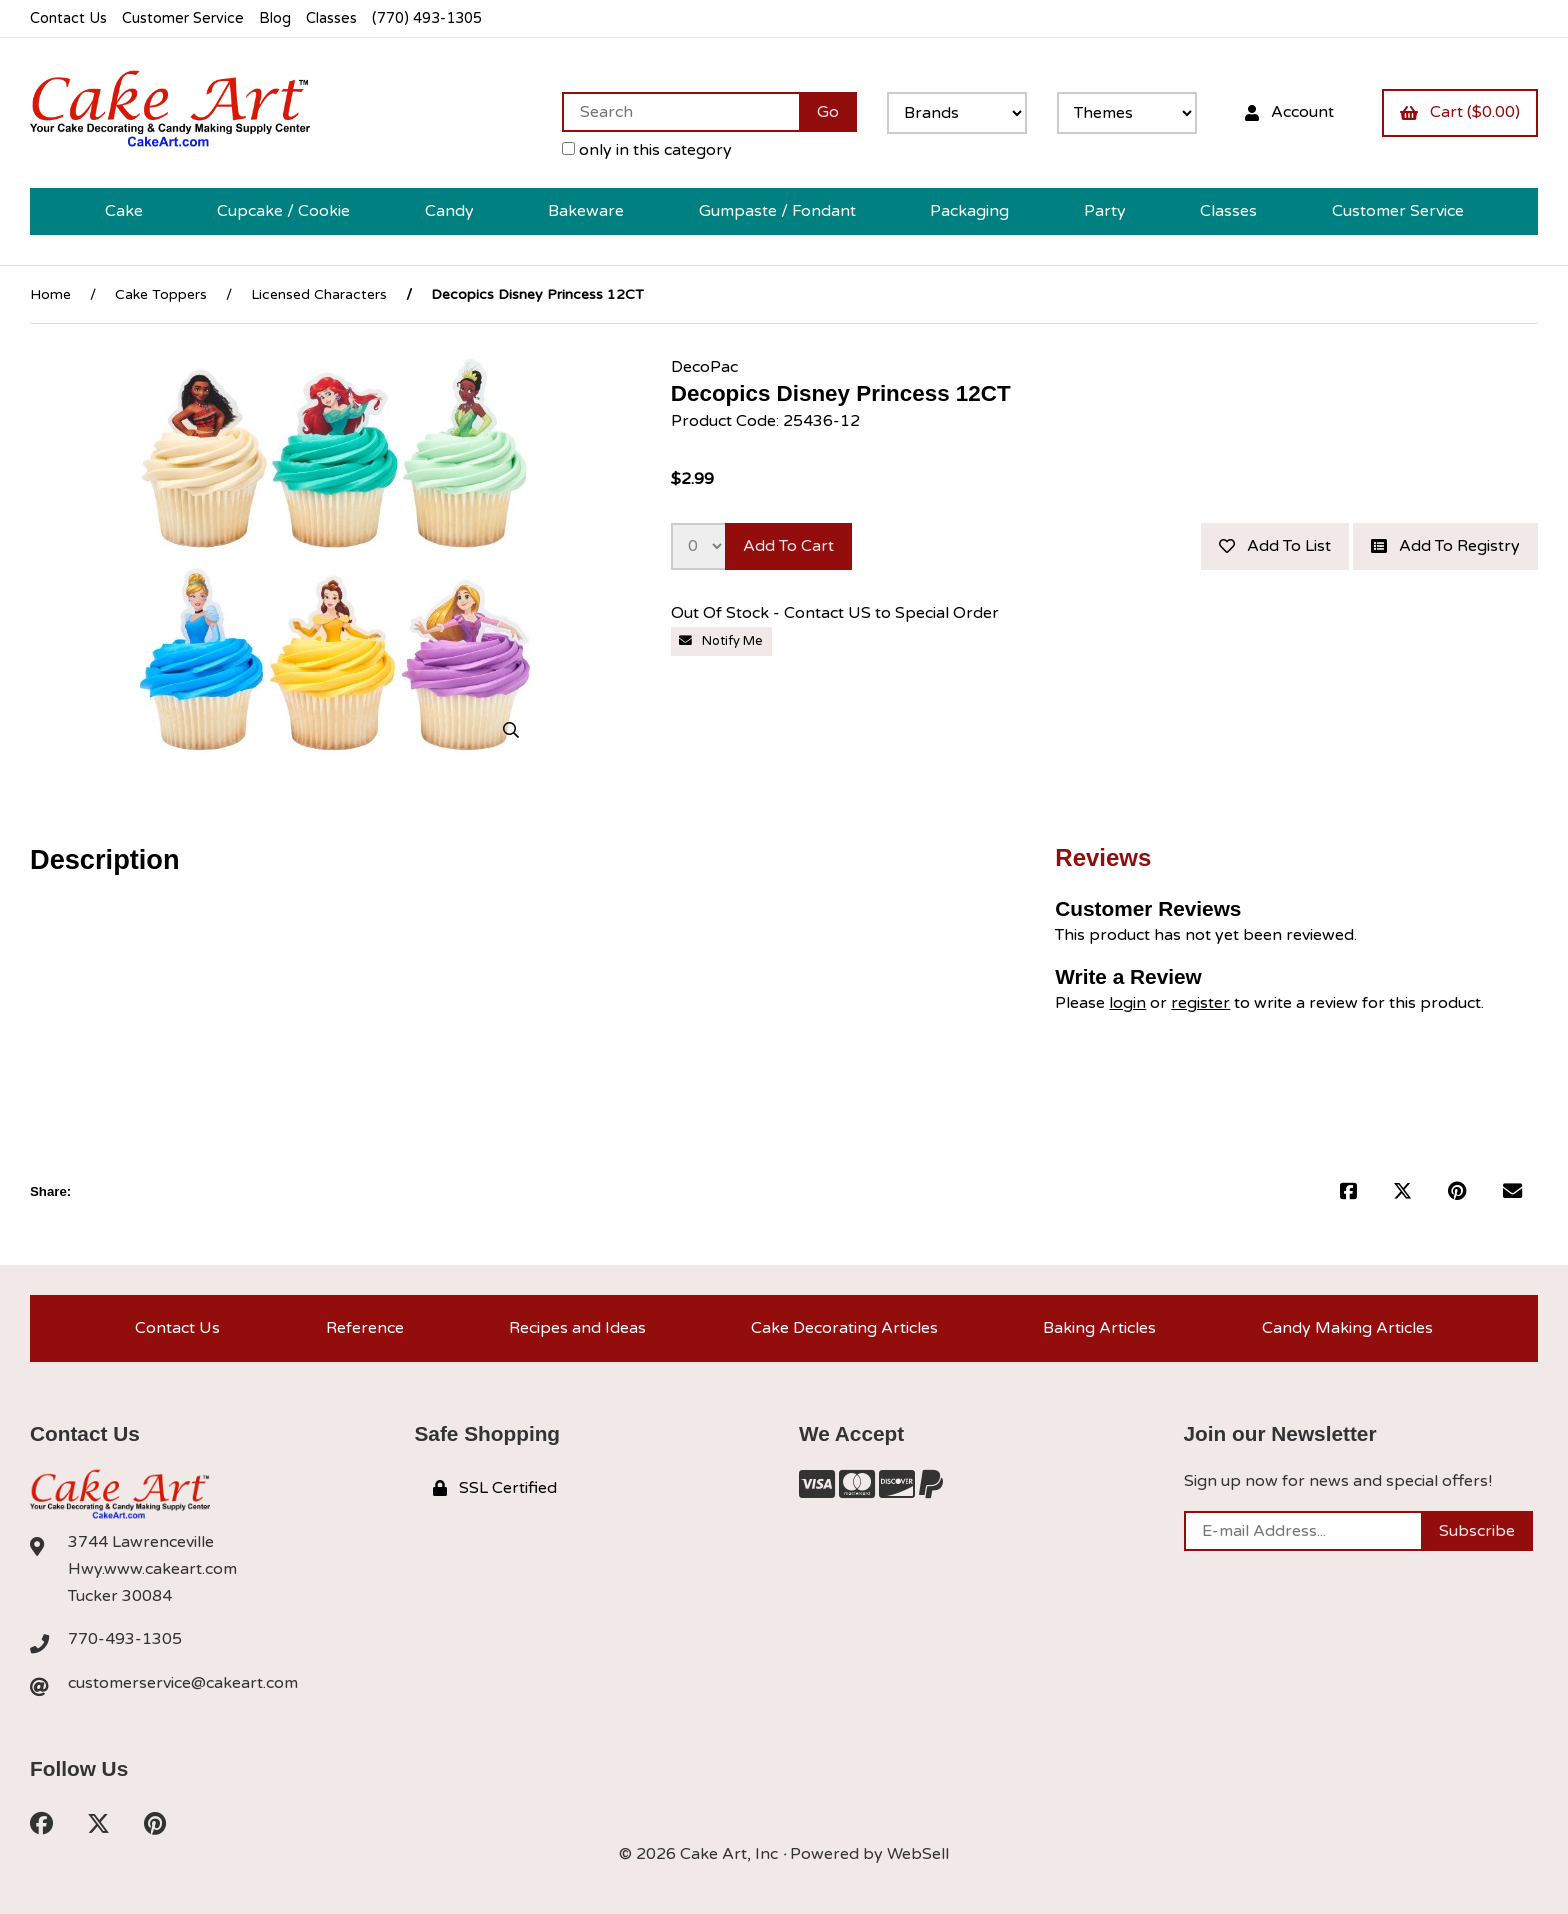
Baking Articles (1099, 1328)
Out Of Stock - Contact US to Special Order (837, 613)
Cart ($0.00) (1460, 112)
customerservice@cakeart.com (183, 1683)
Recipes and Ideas (577, 1328)
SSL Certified (495, 1488)
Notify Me (721, 641)
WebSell (918, 1854)
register (1200, 1003)
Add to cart (788, 546)
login (1127, 1003)
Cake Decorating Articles (844, 1328)
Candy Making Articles (1347, 1328)
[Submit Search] (828, 112)
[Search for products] (680, 112)
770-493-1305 (125, 1639)
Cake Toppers (161, 294)
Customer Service (183, 18)
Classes (331, 18)
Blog (275, 18)
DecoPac (704, 367)
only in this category (647, 150)
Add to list (1275, 546)
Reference (365, 1328)
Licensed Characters (319, 294)
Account (1289, 112)
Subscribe (1477, 1531)
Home (50, 294)
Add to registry (1445, 546)
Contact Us (68, 18)
